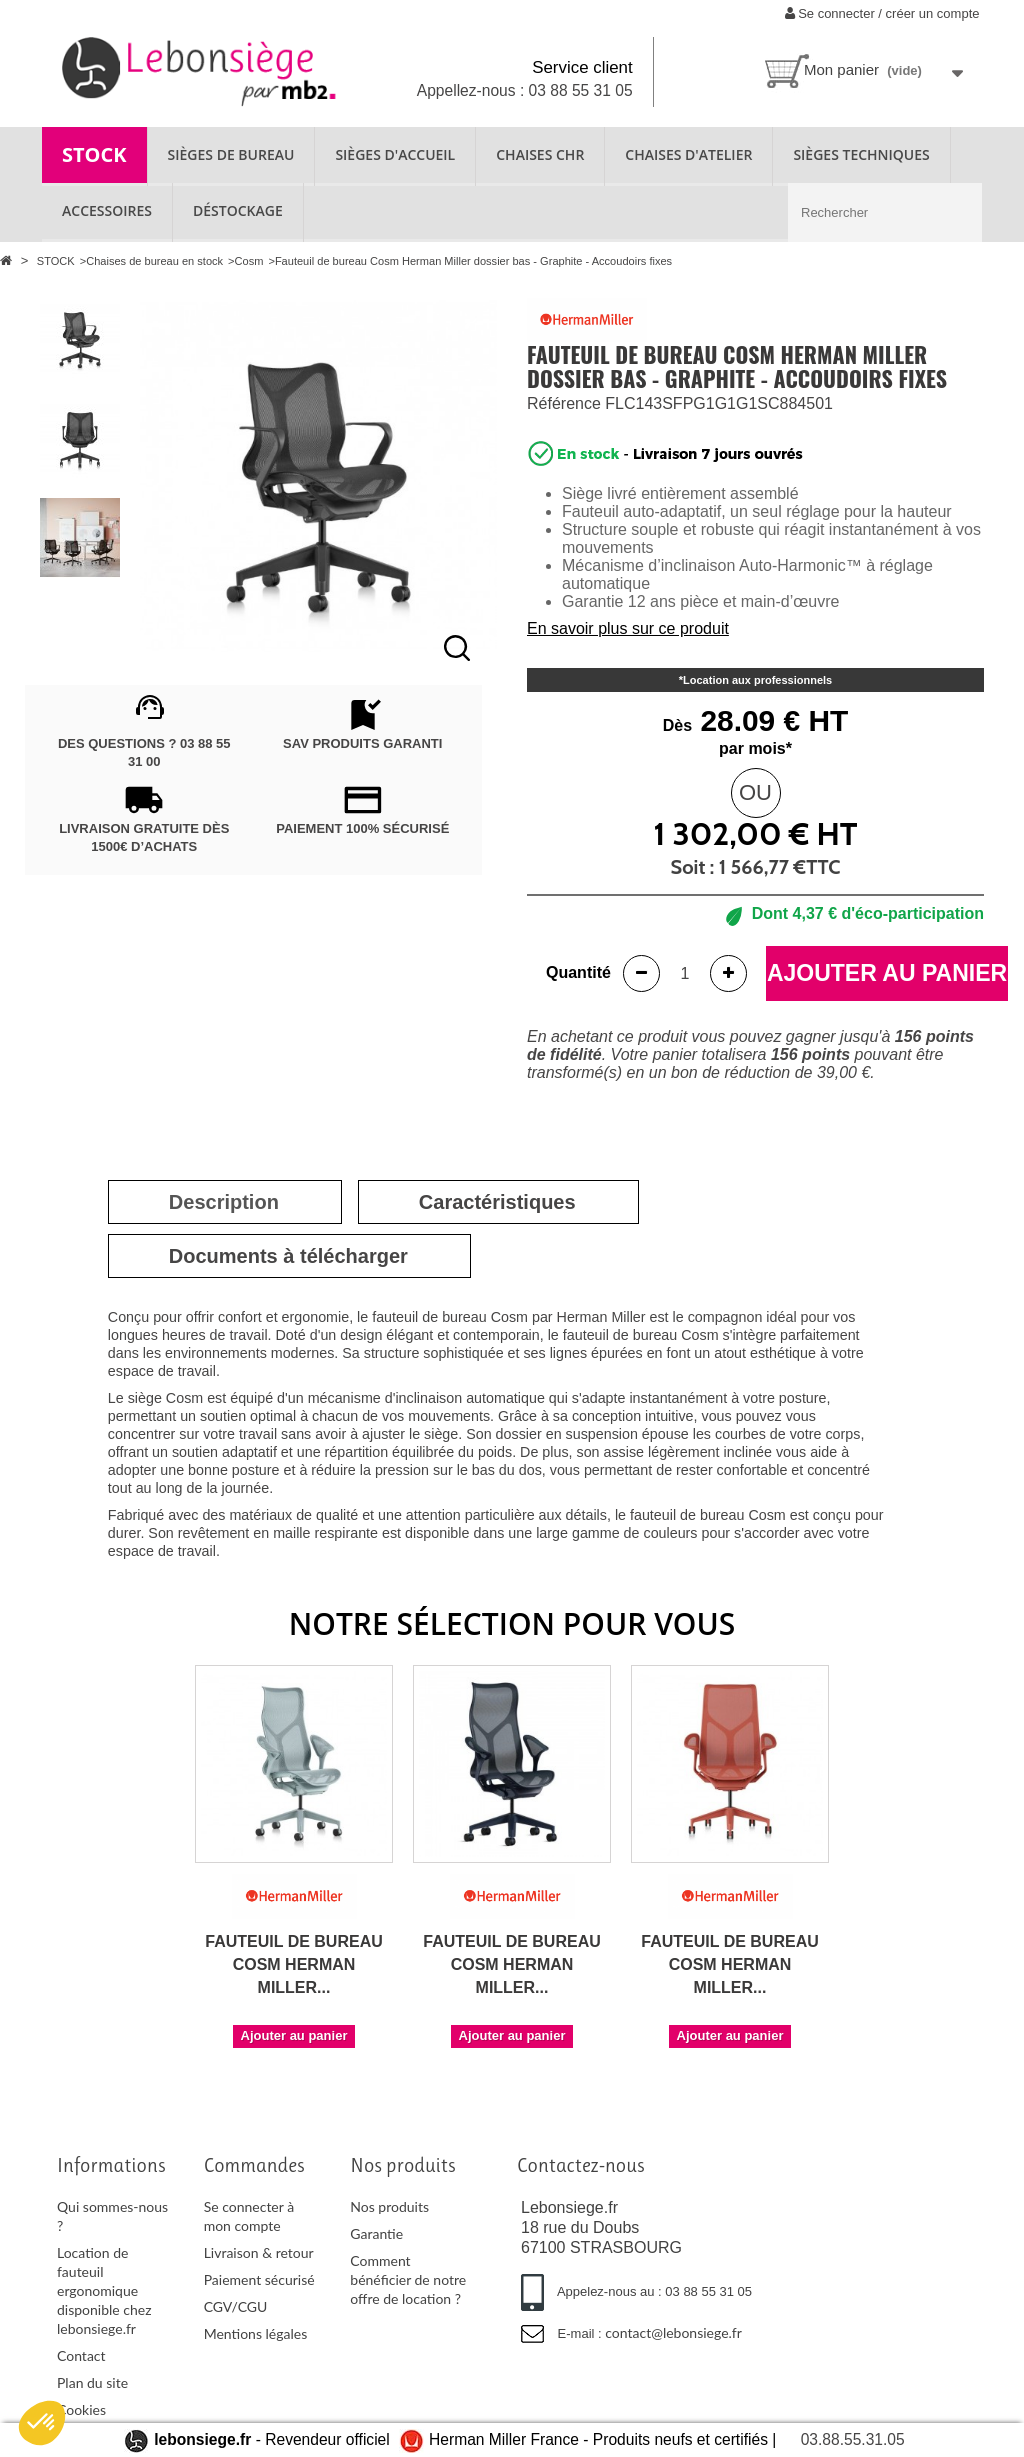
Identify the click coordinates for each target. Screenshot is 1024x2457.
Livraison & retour (259, 2252)
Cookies (81, 2409)
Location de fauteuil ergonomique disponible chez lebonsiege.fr (104, 2290)
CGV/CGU (236, 2306)
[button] (42, 2423)
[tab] (224, 1202)
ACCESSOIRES (107, 210)
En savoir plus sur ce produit (628, 628)
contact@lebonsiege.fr (673, 2332)
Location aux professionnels (757, 680)
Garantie (376, 2233)
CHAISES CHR (540, 154)
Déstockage (238, 210)
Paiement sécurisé (259, 2279)
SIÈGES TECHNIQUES (861, 154)
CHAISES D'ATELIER (688, 154)
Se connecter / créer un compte (882, 13)
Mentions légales (256, 2333)
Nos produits (389, 2206)
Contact (81, 2355)
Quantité (578, 972)
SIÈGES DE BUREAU (231, 154)
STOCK (94, 154)
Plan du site (92, 2382)
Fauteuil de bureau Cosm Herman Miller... (294, 1964)
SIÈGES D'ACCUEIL (395, 154)
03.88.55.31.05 (853, 2439)
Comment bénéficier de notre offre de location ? (408, 2279)
